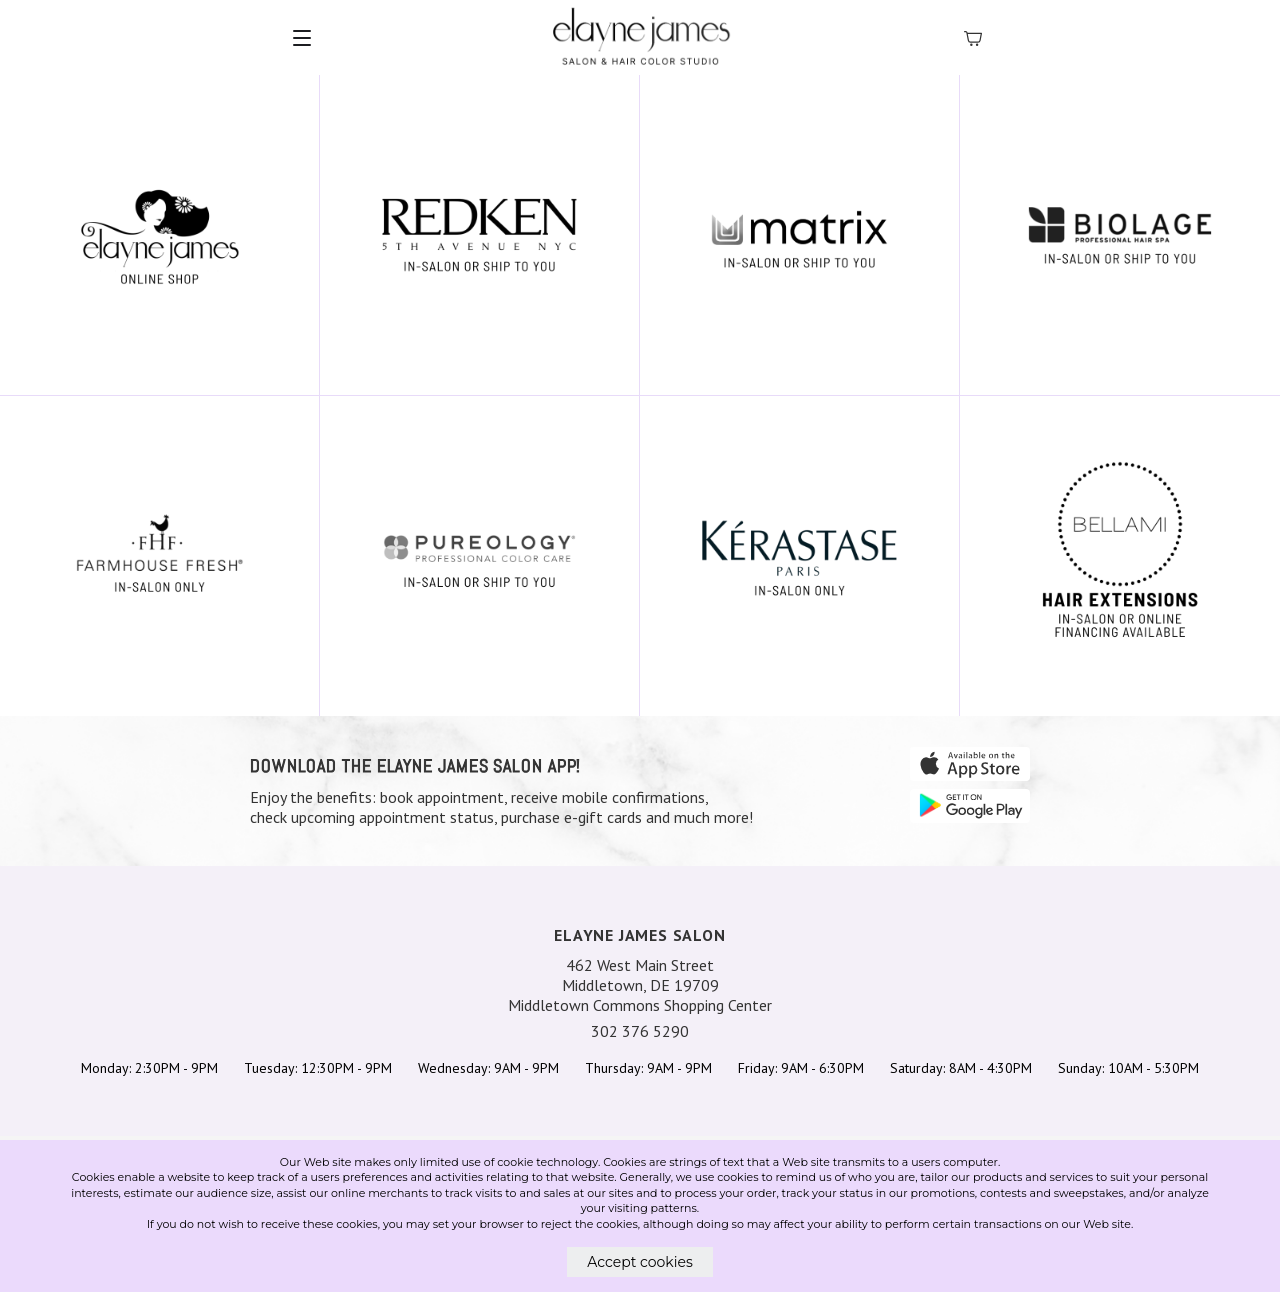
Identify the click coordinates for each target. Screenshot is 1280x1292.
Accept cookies (640, 1262)
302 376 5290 (640, 1031)
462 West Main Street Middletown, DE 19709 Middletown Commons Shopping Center (640, 985)
